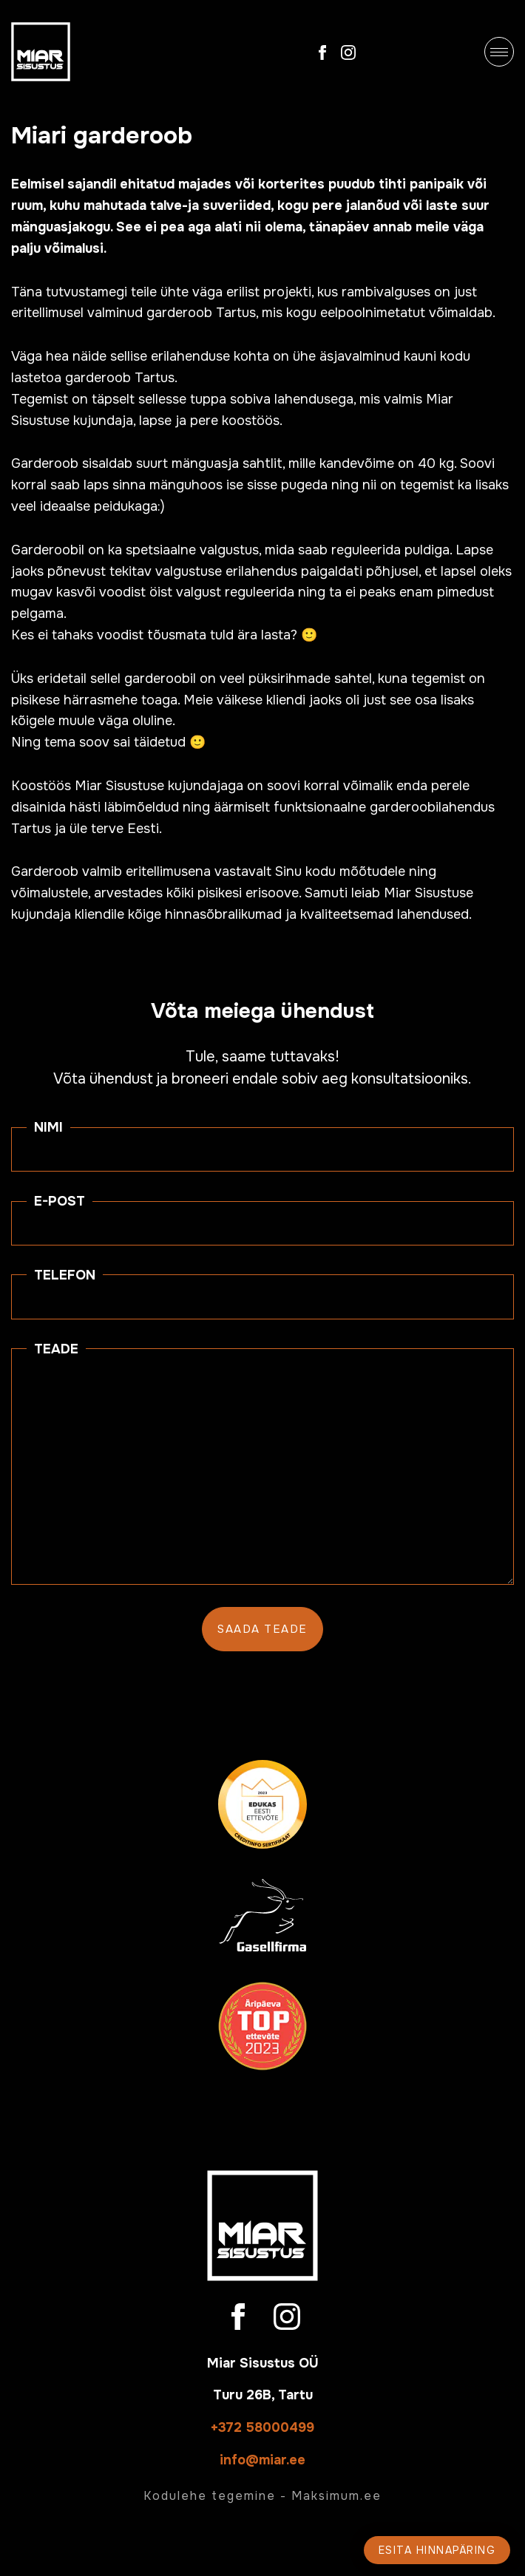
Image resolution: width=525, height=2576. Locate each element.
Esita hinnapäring (437, 2550)
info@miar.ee (262, 2460)
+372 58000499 (262, 2427)
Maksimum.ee (336, 2496)
